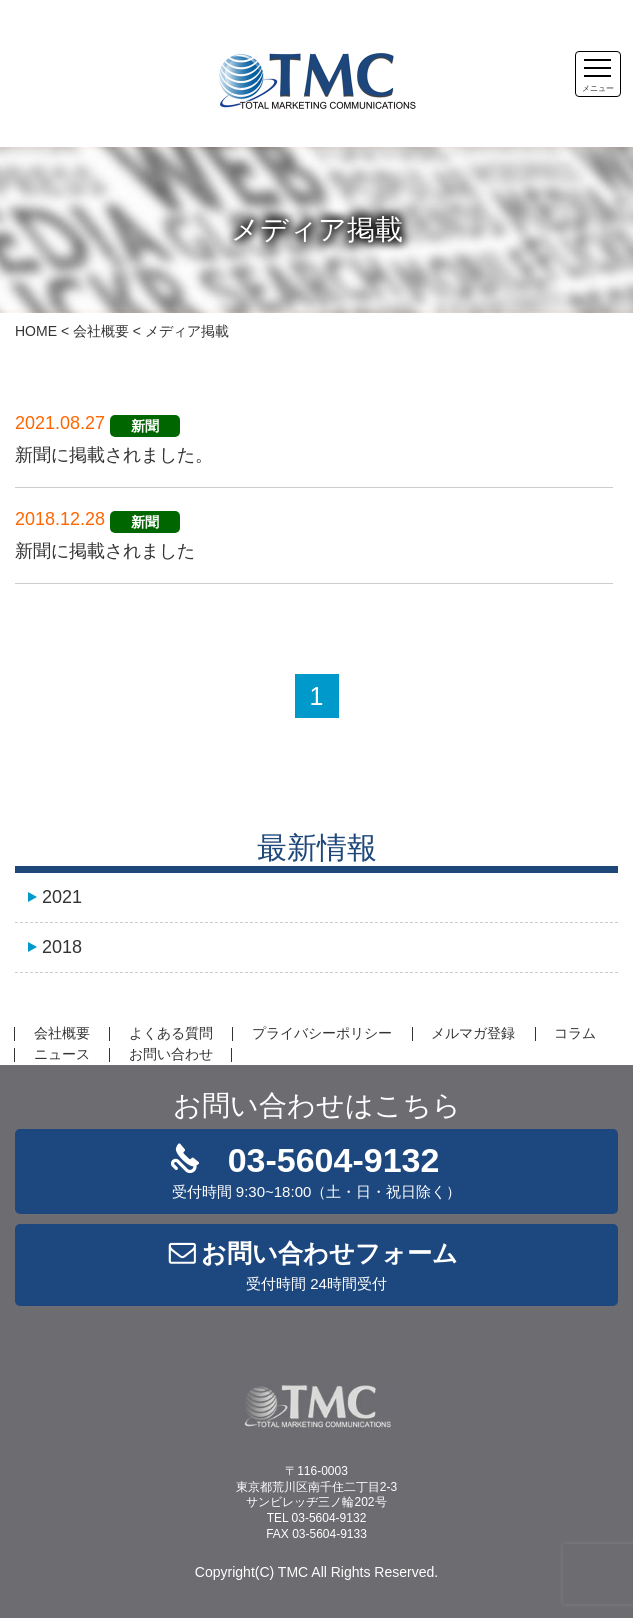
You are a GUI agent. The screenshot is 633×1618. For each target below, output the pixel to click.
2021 (62, 897)
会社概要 (101, 331)
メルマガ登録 (473, 1033)
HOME (36, 331)
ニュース (62, 1054)
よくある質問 (171, 1033)
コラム (575, 1033)
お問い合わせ (171, 1054)
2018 (62, 947)
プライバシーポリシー (322, 1033)
